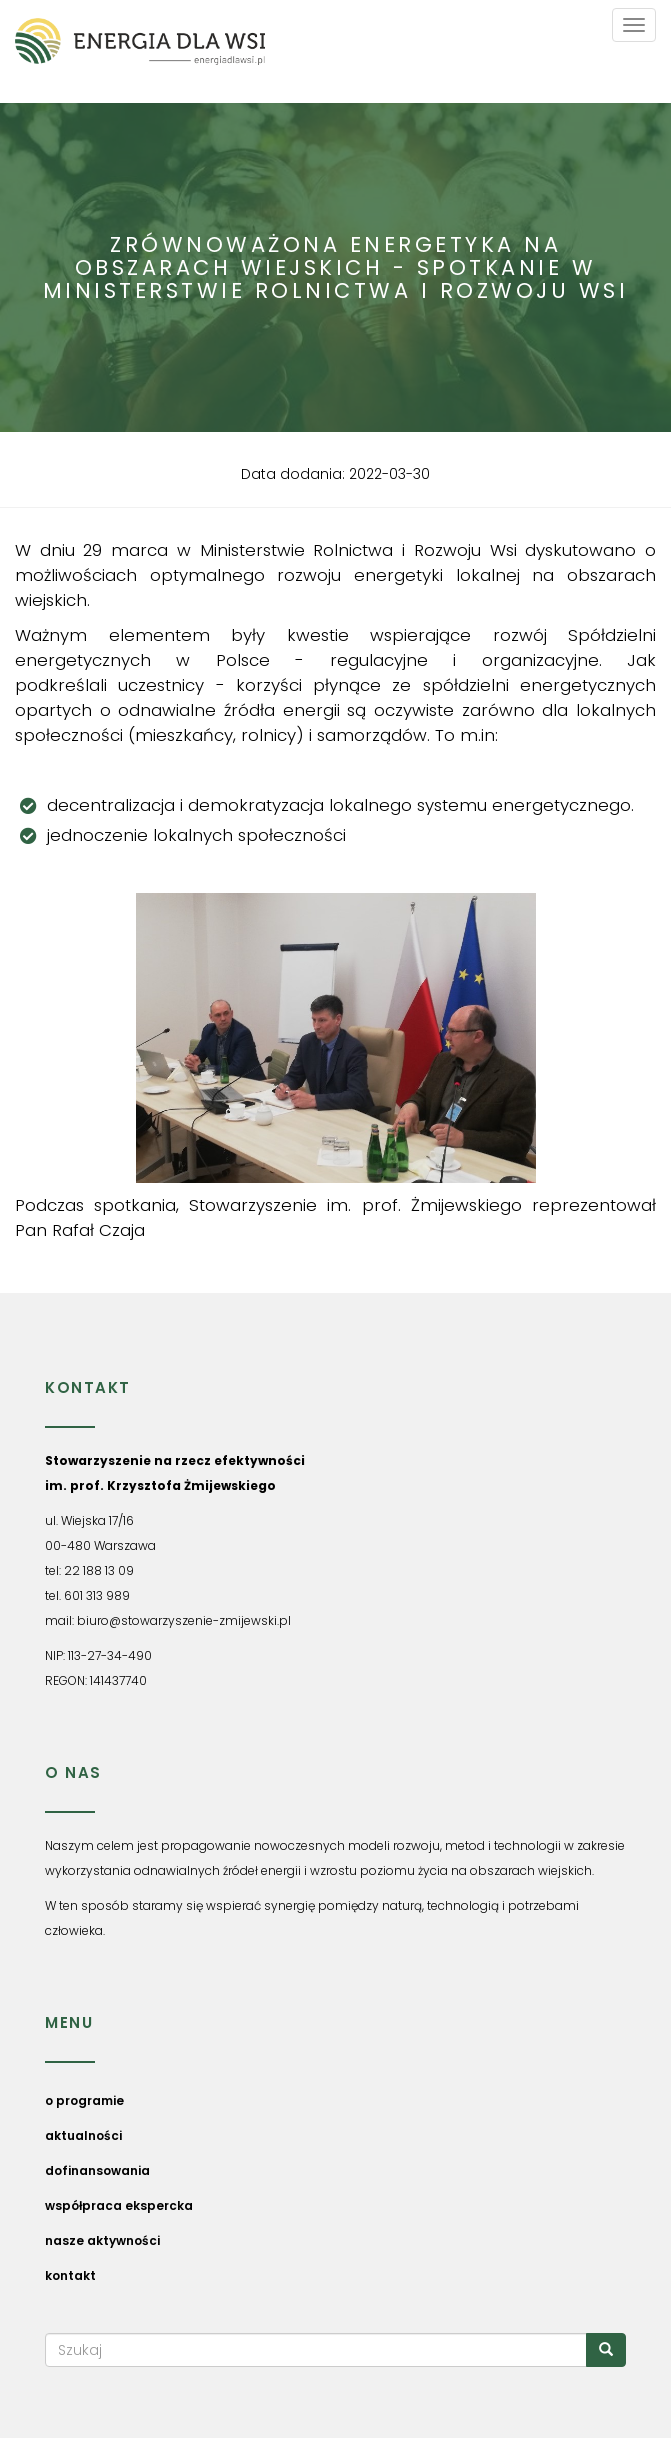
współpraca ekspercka (119, 2205)
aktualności (83, 2135)
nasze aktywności (102, 2240)
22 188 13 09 (99, 1570)
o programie (84, 2100)
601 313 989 (97, 1595)
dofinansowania (97, 2170)
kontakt (70, 2275)
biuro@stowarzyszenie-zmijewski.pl (184, 1620)
